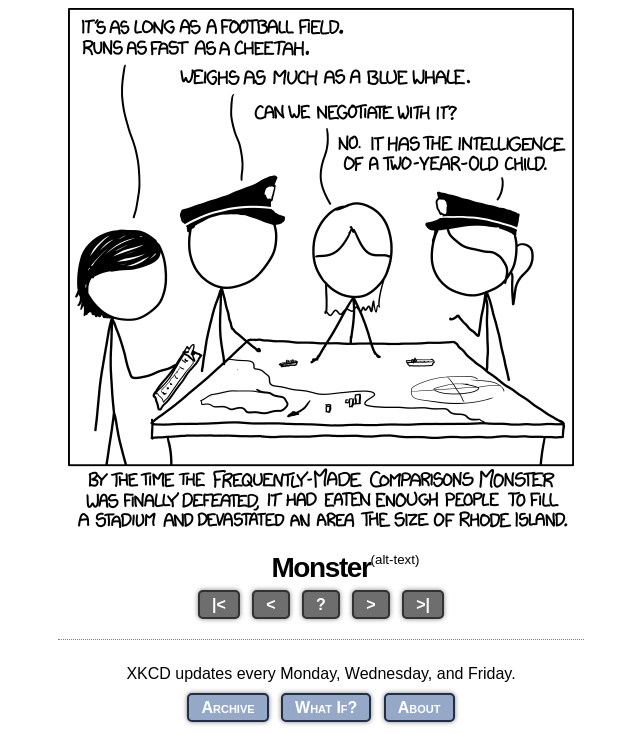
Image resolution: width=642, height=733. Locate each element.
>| (423, 604)
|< (219, 604)
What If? (326, 707)
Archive (227, 707)
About (419, 707)
